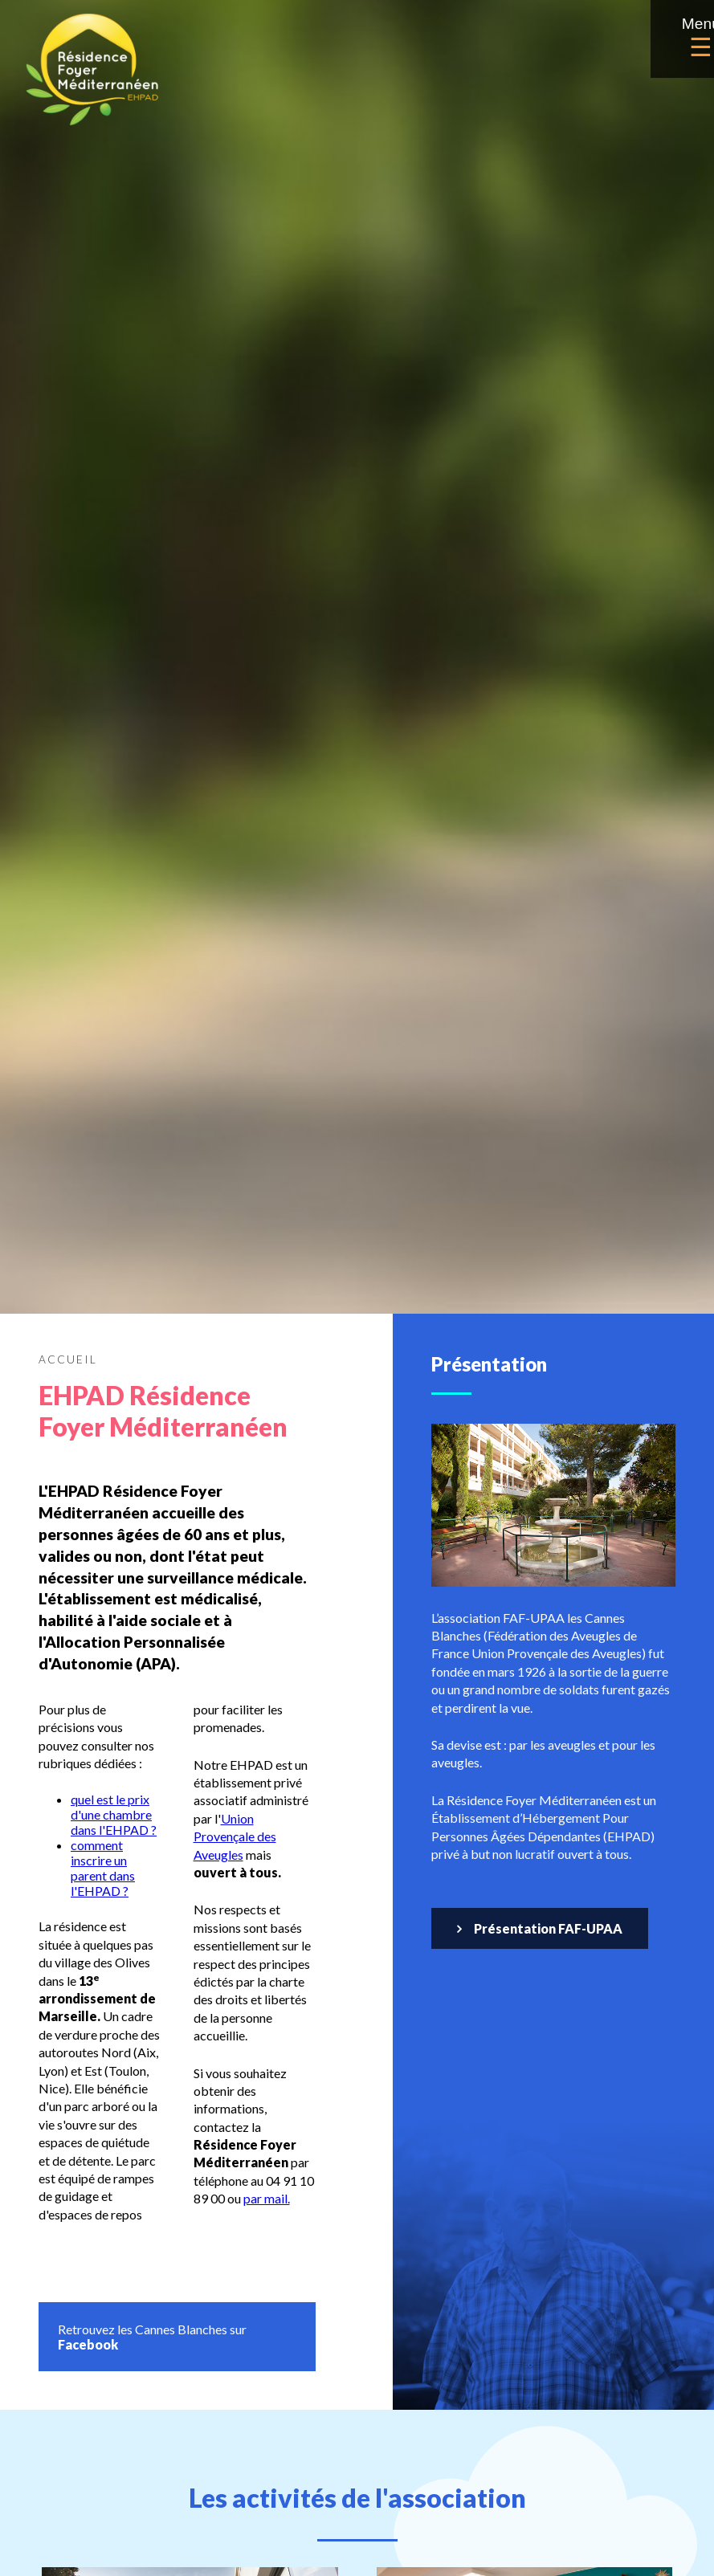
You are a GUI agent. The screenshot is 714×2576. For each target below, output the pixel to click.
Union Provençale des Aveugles (235, 1836)
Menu (663, 38)
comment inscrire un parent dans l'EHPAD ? (103, 1867)
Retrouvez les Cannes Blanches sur (152, 2336)
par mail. (266, 2198)
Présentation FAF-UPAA (548, 1928)
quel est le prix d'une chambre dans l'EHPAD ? (114, 1814)
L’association (295, 1267)
